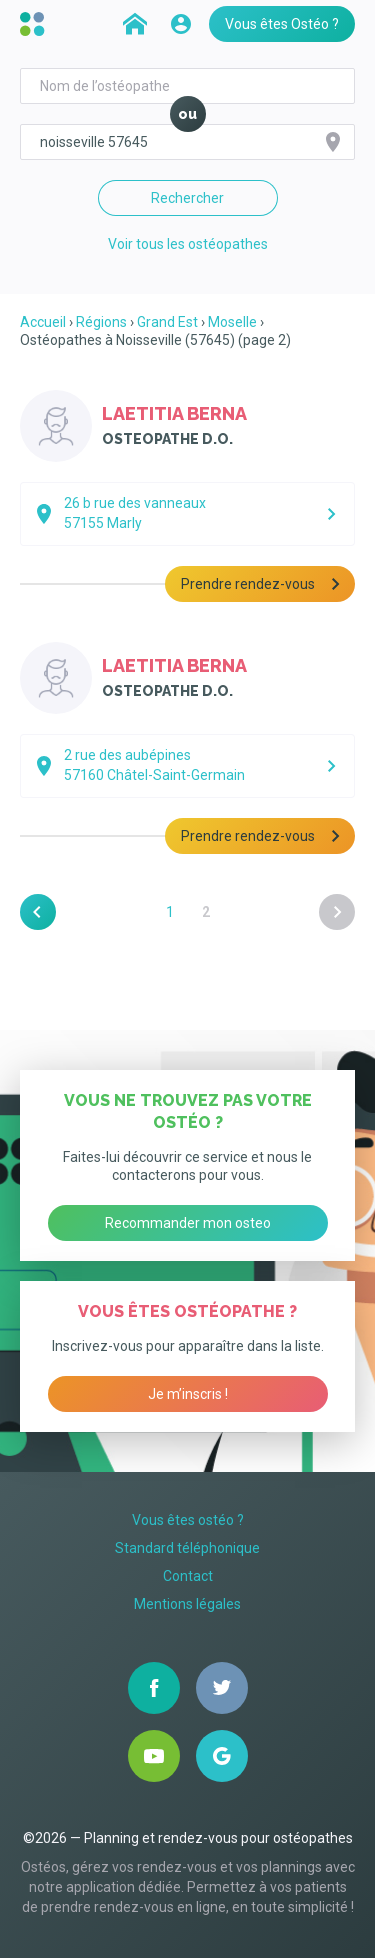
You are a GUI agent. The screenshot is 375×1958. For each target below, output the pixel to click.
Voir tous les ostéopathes (188, 244)
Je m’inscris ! (188, 1394)
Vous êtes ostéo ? (188, 1520)
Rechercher (187, 198)
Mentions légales (187, 1604)
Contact (188, 1576)
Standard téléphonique (187, 1548)
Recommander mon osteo (188, 1223)
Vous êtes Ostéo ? (282, 24)
